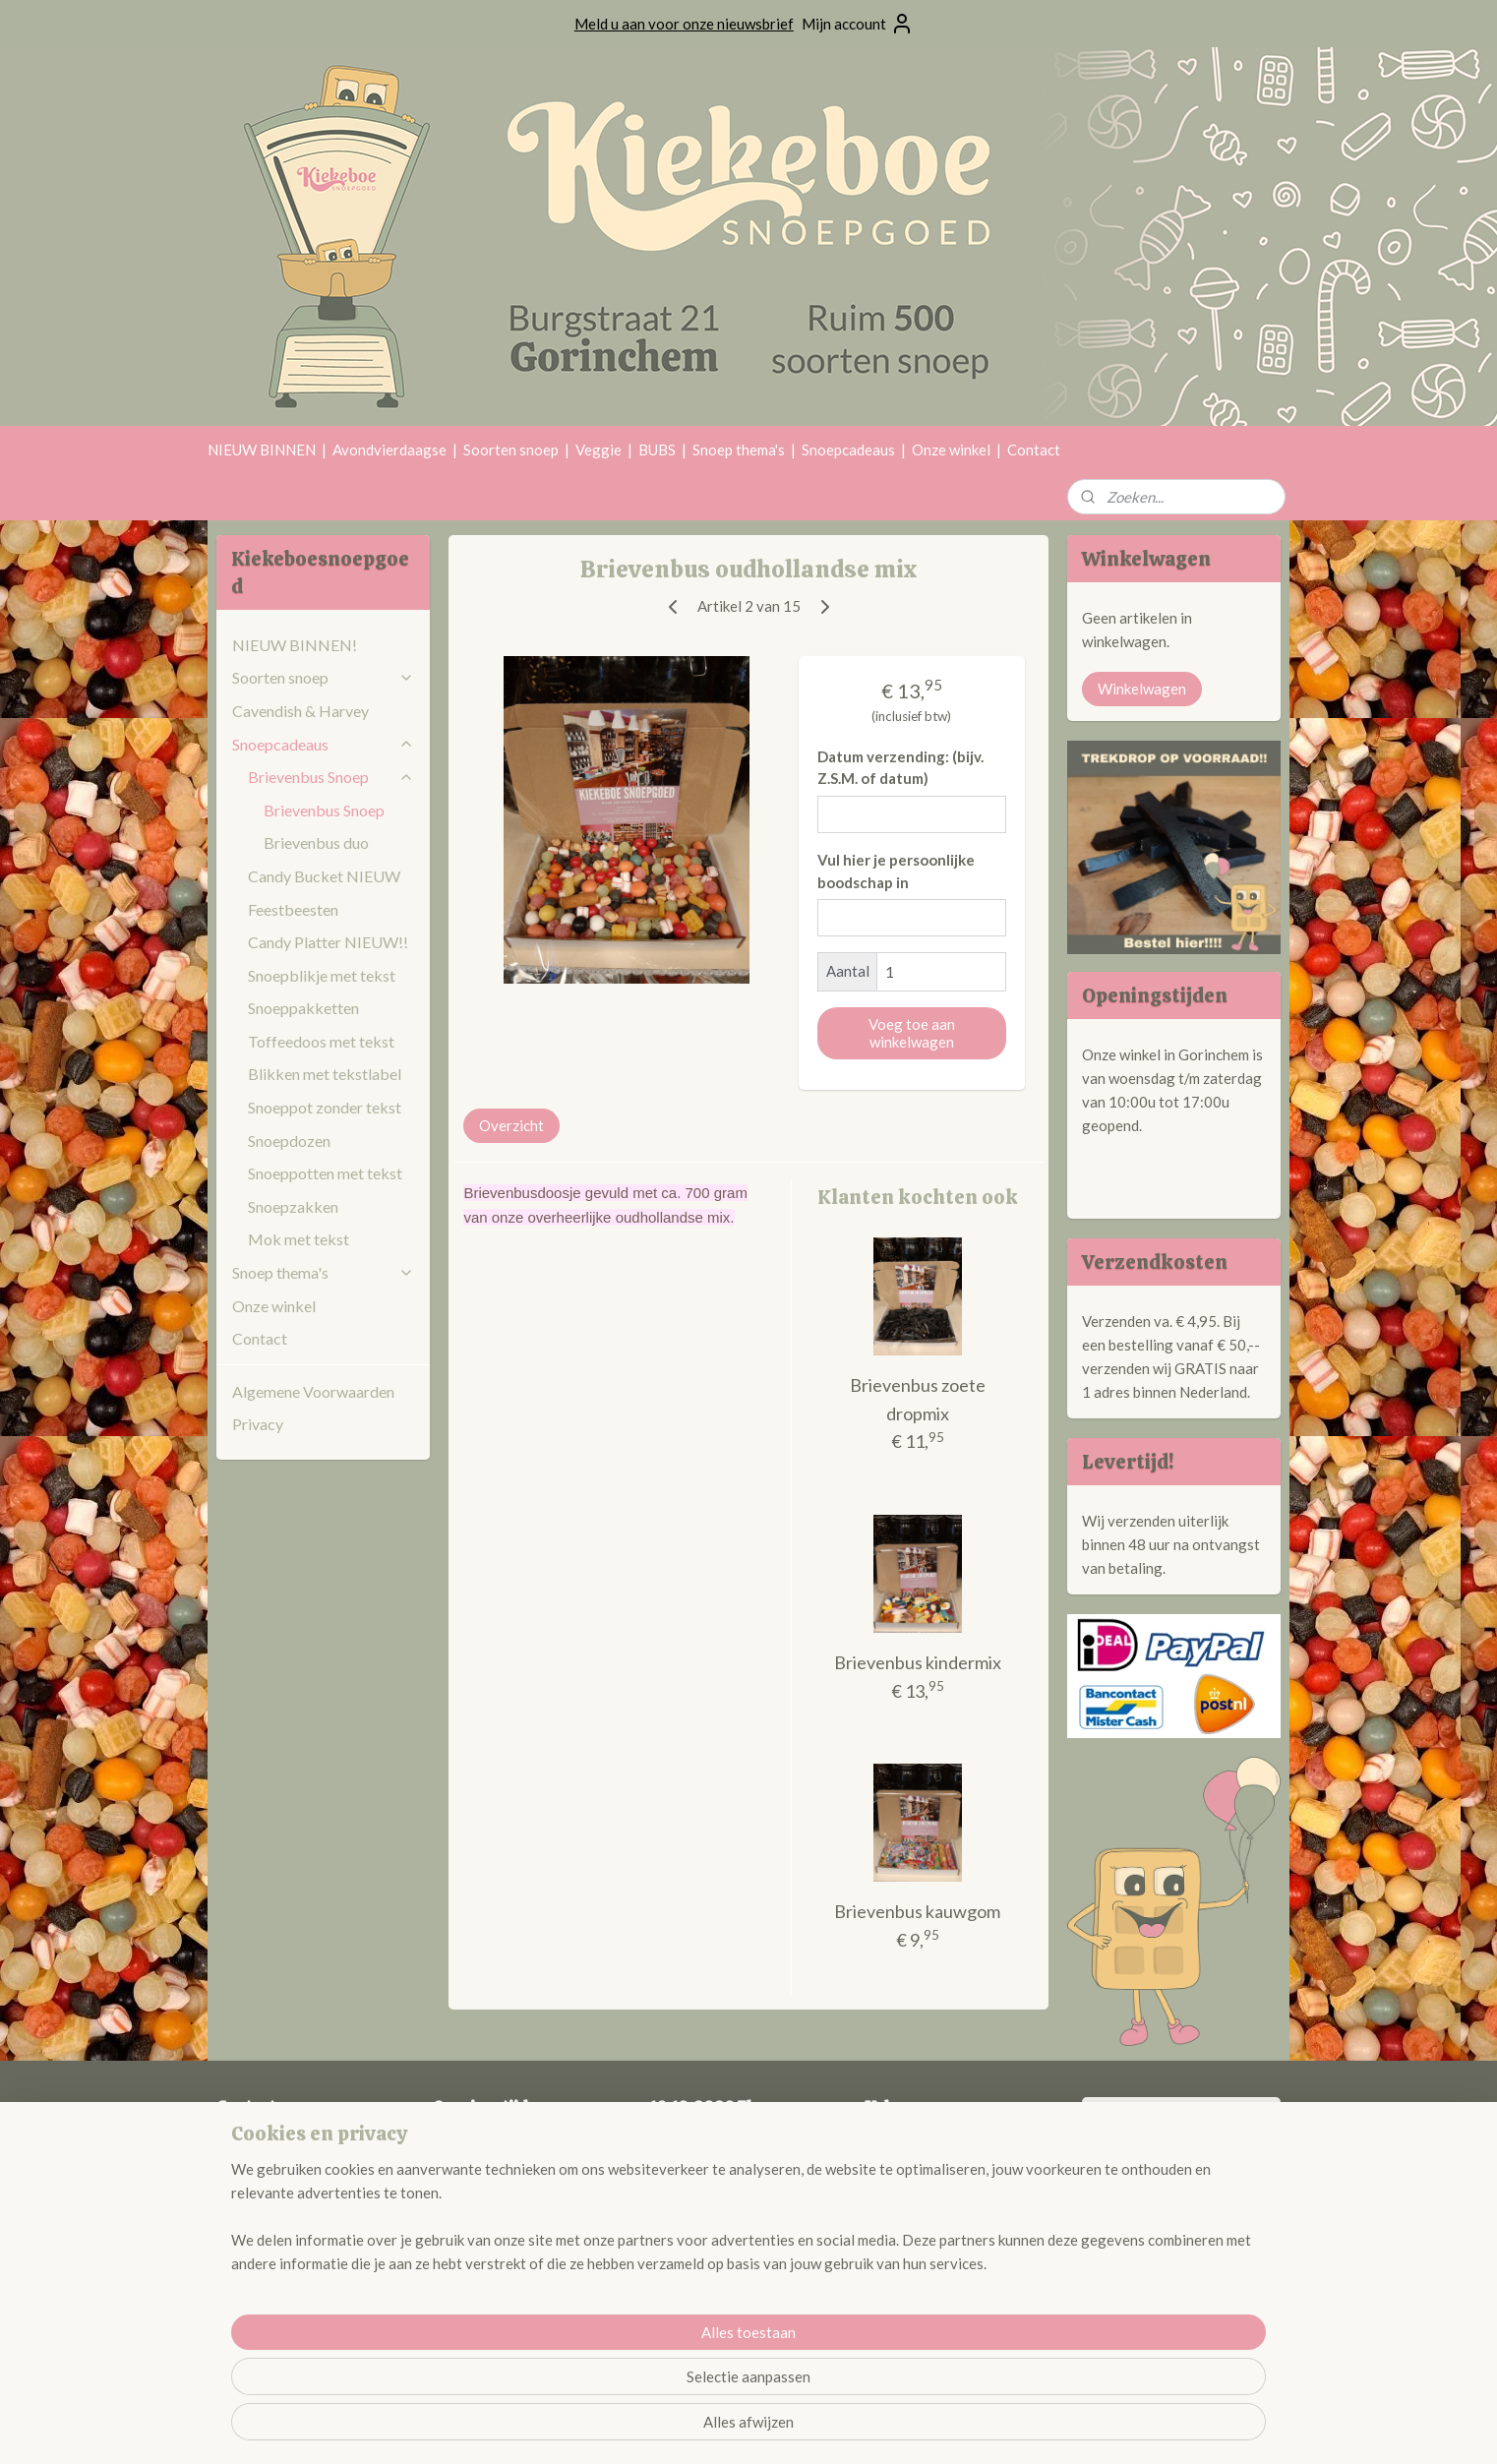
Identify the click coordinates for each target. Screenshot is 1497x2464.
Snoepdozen (289, 1140)
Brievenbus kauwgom (917, 1911)
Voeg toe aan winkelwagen (911, 1033)
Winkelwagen (1142, 688)
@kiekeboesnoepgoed (934, 2167)
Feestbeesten (293, 909)
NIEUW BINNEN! (294, 644)
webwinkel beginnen (801, 2428)
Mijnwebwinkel (961, 2428)
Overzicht (511, 1125)
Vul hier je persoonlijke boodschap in (896, 871)
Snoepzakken (293, 1206)
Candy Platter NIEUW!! (328, 941)
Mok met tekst (298, 1239)
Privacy (257, 1423)
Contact (1033, 449)
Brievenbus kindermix (917, 1662)
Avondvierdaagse (389, 449)
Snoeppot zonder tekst (324, 1107)
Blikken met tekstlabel (324, 1073)
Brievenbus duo (316, 842)
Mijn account (858, 23)
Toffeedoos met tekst (321, 1041)
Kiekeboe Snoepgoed (1175, 2123)
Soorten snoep (511, 449)
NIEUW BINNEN (262, 449)
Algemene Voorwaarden (313, 1391)
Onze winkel (951, 449)
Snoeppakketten (303, 1007)
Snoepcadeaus (848, 449)
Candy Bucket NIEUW (324, 876)
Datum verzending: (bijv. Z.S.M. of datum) (900, 768)
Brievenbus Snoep (331, 776)
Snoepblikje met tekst (321, 975)
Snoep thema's (738, 449)
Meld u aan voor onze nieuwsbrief (684, 23)
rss (733, 2428)
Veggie (598, 449)
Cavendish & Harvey (300, 710)
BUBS (657, 449)
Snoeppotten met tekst (325, 1173)
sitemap (698, 2428)
